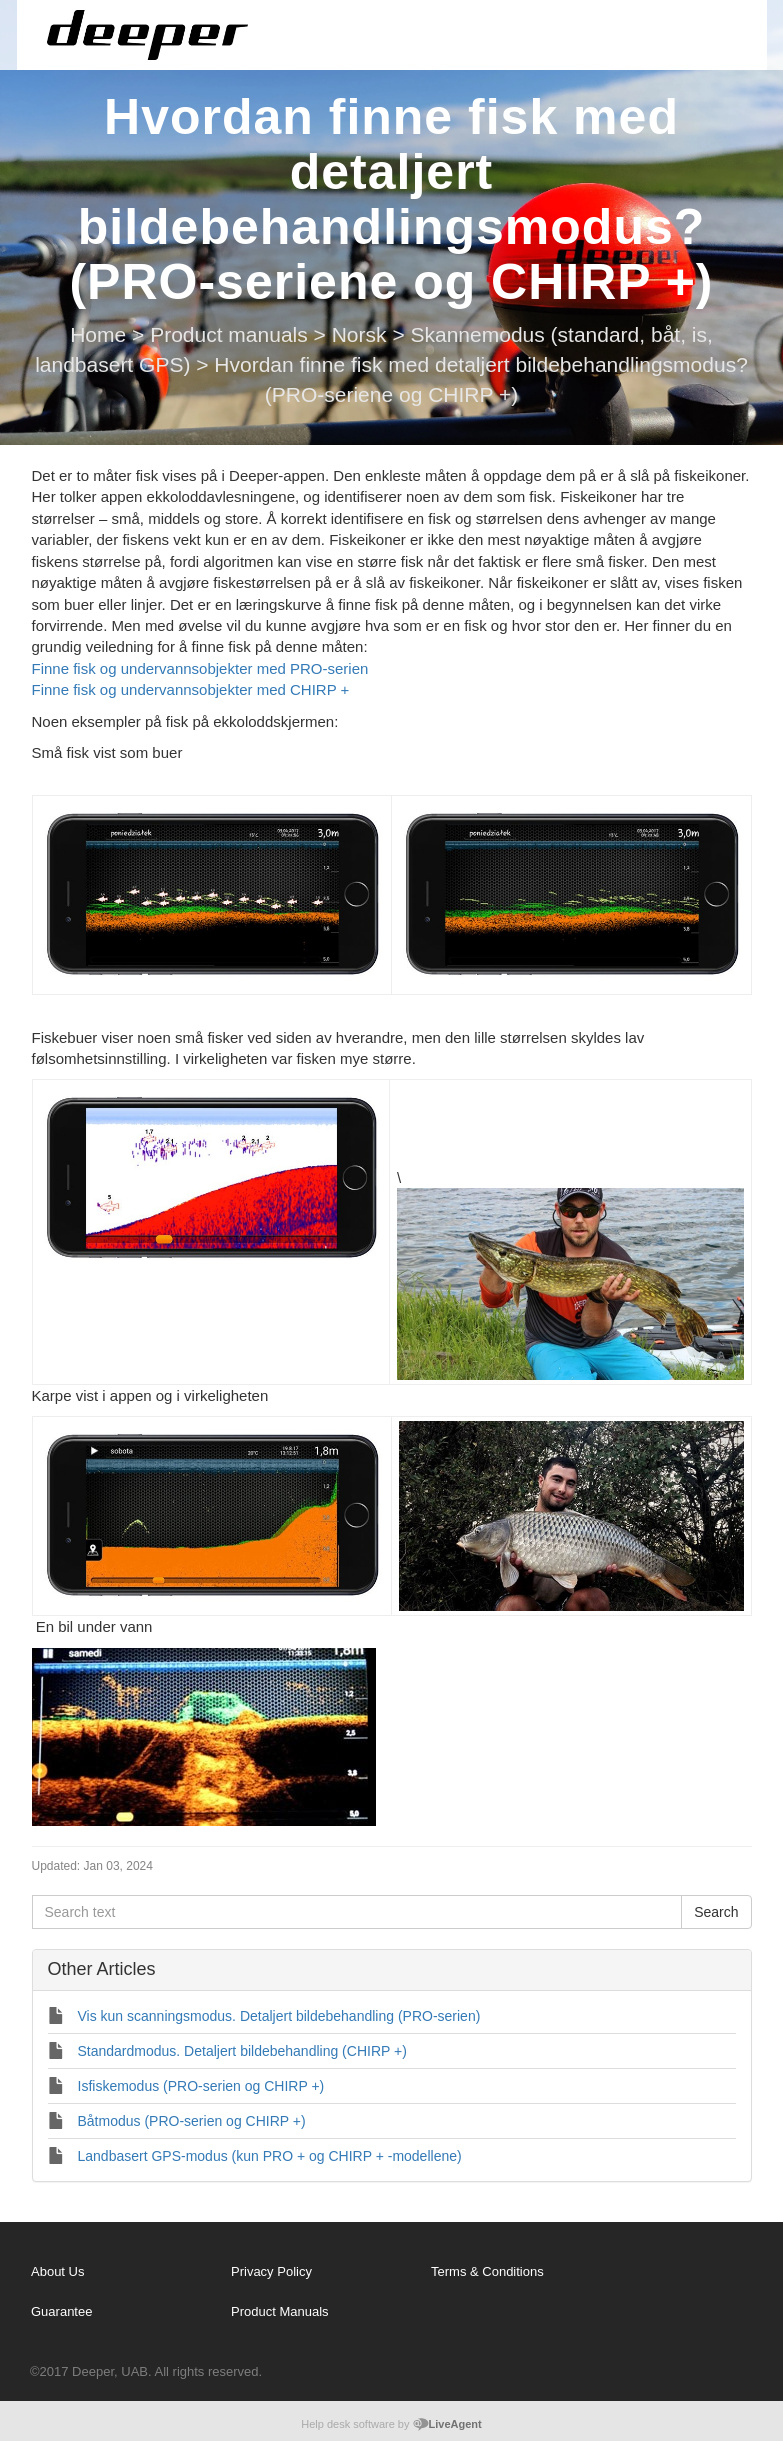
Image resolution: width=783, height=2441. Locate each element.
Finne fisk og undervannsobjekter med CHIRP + (193, 689)
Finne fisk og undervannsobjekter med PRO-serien (200, 668)
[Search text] (357, 1912)
